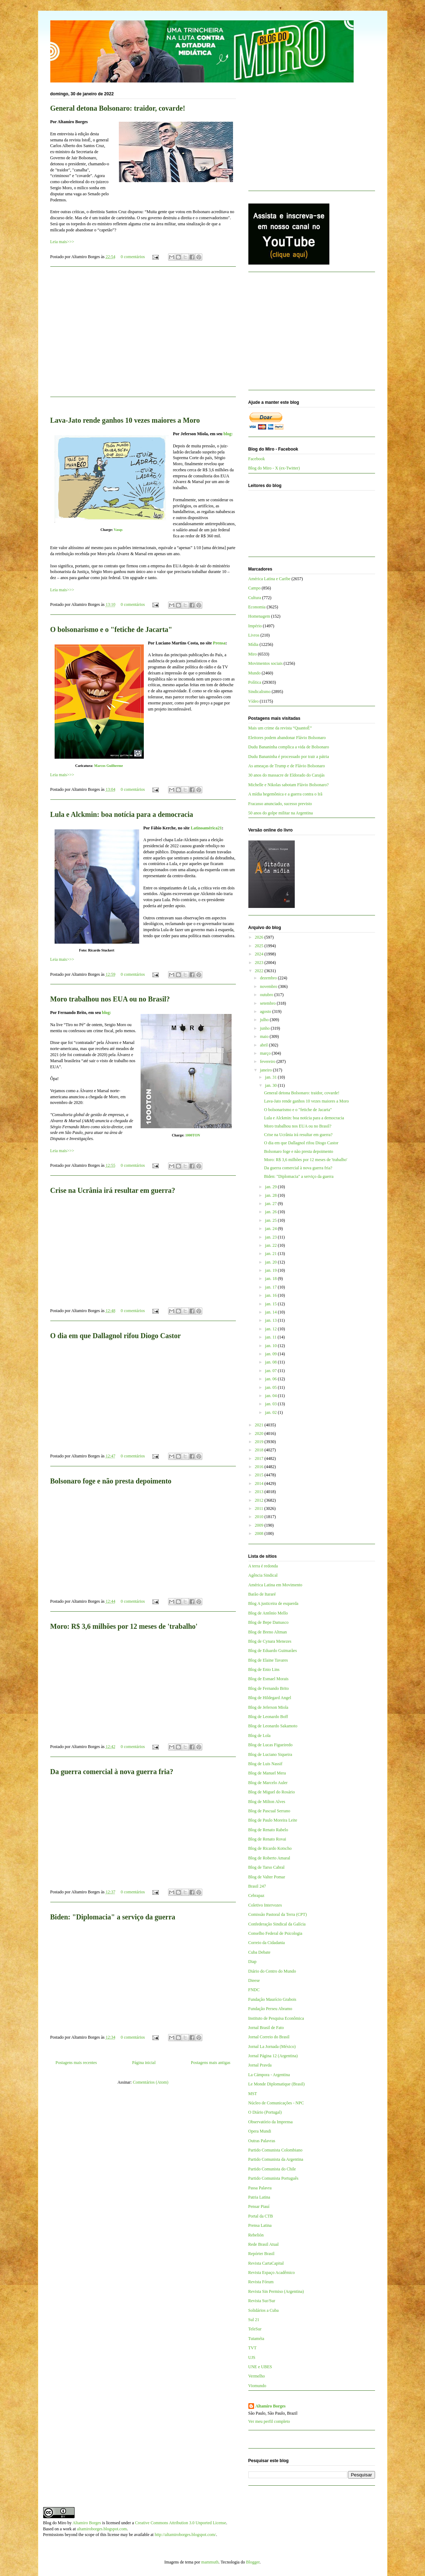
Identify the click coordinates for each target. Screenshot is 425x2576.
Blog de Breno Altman (267, 1632)
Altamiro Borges (270, 2406)
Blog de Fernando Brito (268, 1688)
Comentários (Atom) (150, 2082)
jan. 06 (271, 1378)
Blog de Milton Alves (266, 1801)
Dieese (254, 1980)
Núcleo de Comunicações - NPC (276, 2102)
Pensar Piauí (259, 2206)
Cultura (254, 597)
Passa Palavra (260, 2187)
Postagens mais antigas (211, 2062)
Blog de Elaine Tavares (268, 1660)
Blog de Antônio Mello (268, 1613)
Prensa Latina (260, 2225)
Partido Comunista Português (273, 2178)
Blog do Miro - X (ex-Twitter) (274, 468)
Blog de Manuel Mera (267, 1773)
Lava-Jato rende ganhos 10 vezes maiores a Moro (125, 420)
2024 (259, 953)
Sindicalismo (259, 691)
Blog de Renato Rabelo (268, 1829)
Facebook (256, 458)
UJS (251, 2357)
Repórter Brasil (261, 2253)
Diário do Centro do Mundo (272, 1971)
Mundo (254, 673)
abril (264, 1045)
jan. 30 (271, 1085)
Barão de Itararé (262, 1594)
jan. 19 (271, 1270)
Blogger (252, 2562)
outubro (267, 994)
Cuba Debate (259, 1952)
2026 (259, 937)
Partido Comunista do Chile (272, 2168)
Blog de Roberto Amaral (269, 1858)
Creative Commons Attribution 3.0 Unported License (180, 2522)
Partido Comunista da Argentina (275, 2159)
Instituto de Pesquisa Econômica (276, 2018)
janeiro (266, 1070)
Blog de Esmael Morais (268, 1678)
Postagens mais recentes (76, 2062)
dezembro (269, 977)
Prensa (219, 643)
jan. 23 (271, 1237)
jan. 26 (271, 1211)
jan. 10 (271, 1345)
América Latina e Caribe (269, 578)
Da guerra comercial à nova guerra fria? (111, 1772)
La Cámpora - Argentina (269, 2074)
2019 (259, 1441)
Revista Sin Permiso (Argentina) (276, 2291)
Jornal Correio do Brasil (269, 2036)
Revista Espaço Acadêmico (271, 2272)
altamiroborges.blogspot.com (102, 2528)
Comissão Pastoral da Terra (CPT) (277, 1914)
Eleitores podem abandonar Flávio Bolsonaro (287, 737)
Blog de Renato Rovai (267, 1839)
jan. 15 (271, 1303)
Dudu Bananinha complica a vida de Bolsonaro (288, 746)
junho (265, 1028)
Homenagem (259, 616)
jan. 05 (271, 1387)
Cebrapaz (256, 1895)
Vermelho (256, 2376)
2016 (259, 1466)
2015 (259, 1474)
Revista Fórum (261, 2281)
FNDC (254, 1989)
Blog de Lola (259, 1735)
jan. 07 (271, 1370)
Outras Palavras (261, 2140)
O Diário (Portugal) (265, 2112)
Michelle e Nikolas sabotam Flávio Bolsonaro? (288, 784)
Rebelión (256, 2235)
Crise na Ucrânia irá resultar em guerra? (112, 1190)
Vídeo (253, 701)
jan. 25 (271, 1220)
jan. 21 (271, 1253)
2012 (259, 1500)
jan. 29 (271, 1186)
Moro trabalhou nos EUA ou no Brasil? (110, 999)
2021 (259, 1424)
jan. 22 (271, 1245)
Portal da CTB (260, 2216)
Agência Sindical (263, 1575)
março (266, 1053)
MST (252, 2093)
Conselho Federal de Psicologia (275, 1933)
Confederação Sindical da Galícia (277, 1924)
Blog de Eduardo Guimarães (272, 1650)
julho (265, 1019)
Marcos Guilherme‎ (108, 766)
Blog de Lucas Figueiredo (270, 1744)
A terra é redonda (263, 1565)
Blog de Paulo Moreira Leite (272, 1820)
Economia (257, 606)
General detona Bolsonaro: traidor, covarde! (117, 108)
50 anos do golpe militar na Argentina (280, 812)
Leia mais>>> (62, 241)
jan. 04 (271, 1395)
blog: (228, 433)
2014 (259, 1483)
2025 (259, 945)
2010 (259, 1516)
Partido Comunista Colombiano (275, 2150)
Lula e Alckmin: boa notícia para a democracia (121, 814)
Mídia (253, 644)
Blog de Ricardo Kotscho (270, 1848)
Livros (253, 635)
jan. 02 (271, 1412)
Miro (252, 654)
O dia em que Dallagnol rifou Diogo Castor (115, 1336)
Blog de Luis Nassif (265, 1763)
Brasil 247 (257, 1886)
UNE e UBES (260, 2366)
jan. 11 (271, 1337)
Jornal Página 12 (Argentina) (273, 2055)
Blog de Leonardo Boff (268, 1716)
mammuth (210, 2562)
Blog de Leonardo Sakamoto (273, 1725)
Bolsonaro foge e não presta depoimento (111, 1481)
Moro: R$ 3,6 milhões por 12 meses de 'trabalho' (124, 1626)
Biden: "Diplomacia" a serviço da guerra (113, 1917)
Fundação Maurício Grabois (272, 1999)
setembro (268, 1003)
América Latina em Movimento (275, 1584)
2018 (259, 1449)
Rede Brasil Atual (263, 2244)
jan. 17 (271, 1287)
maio (264, 1036)
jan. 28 (271, 1195)
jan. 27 (271, 1203)
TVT (252, 2347)
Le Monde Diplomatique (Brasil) (276, 2084)
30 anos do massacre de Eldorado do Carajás (286, 775)
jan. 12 (271, 1328)
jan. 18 (271, 1278)
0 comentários (133, 256)
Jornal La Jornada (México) (272, 2046)
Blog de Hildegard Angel (269, 1697)
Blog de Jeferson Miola (268, 1707)
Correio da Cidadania (266, 1942)
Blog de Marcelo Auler (268, 1782)
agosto (266, 1011)
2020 (259, 1433)
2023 (259, 962)
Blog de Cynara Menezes (270, 1641)
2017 (259, 1458)
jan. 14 (271, 1312)
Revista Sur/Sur (261, 2300)
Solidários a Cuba (263, 2310)
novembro (269, 986)
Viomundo (257, 2385)
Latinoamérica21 (206, 827)
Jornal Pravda (260, 2065)
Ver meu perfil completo (269, 2421)
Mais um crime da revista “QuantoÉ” (280, 727)
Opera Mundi (259, 2131)
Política (255, 682)
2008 (259, 1533)
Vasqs (118, 530)
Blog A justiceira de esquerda (273, 1603)
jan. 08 (271, 1362)
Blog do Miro (54, 2522)
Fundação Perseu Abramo (270, 2008)
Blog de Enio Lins (264, 1669)
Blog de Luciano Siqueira (270, 1754)
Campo (254, 588)
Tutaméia (256, 2338)
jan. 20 (271, 1262)
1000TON (192, 1135)
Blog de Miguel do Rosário (271, 1791)
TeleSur (255, 2328)
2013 (259, 1491)
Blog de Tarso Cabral (266, 1867)
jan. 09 (271, 1353)
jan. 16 (271, 1295)
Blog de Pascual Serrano (269, 1810)
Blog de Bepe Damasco (268, 1622)
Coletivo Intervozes (265, 1905)
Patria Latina (259, 2197)
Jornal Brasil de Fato (266, 2027)
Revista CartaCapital (266, 2263)
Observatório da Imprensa (270, 2121)
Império (255, 625)
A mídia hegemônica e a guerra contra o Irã (285, 794)
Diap (252, 1961)
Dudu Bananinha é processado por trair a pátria (288, 756)
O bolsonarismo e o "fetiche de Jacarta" (111, 629)
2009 (259, 1525)
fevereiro (268, 1061)
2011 (259, 1508)
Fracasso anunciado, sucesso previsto (280, 803)
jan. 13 (271, 1320)
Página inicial (144, 2062)
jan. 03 (271, 1403)
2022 (259, 970)
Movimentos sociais (265, 663)
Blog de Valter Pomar (266, 1876)
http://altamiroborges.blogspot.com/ (185, 2534)
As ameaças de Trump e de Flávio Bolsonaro (286, 765)
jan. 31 (271, 1077)
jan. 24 (271, 1228)
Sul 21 (253, 2319)
